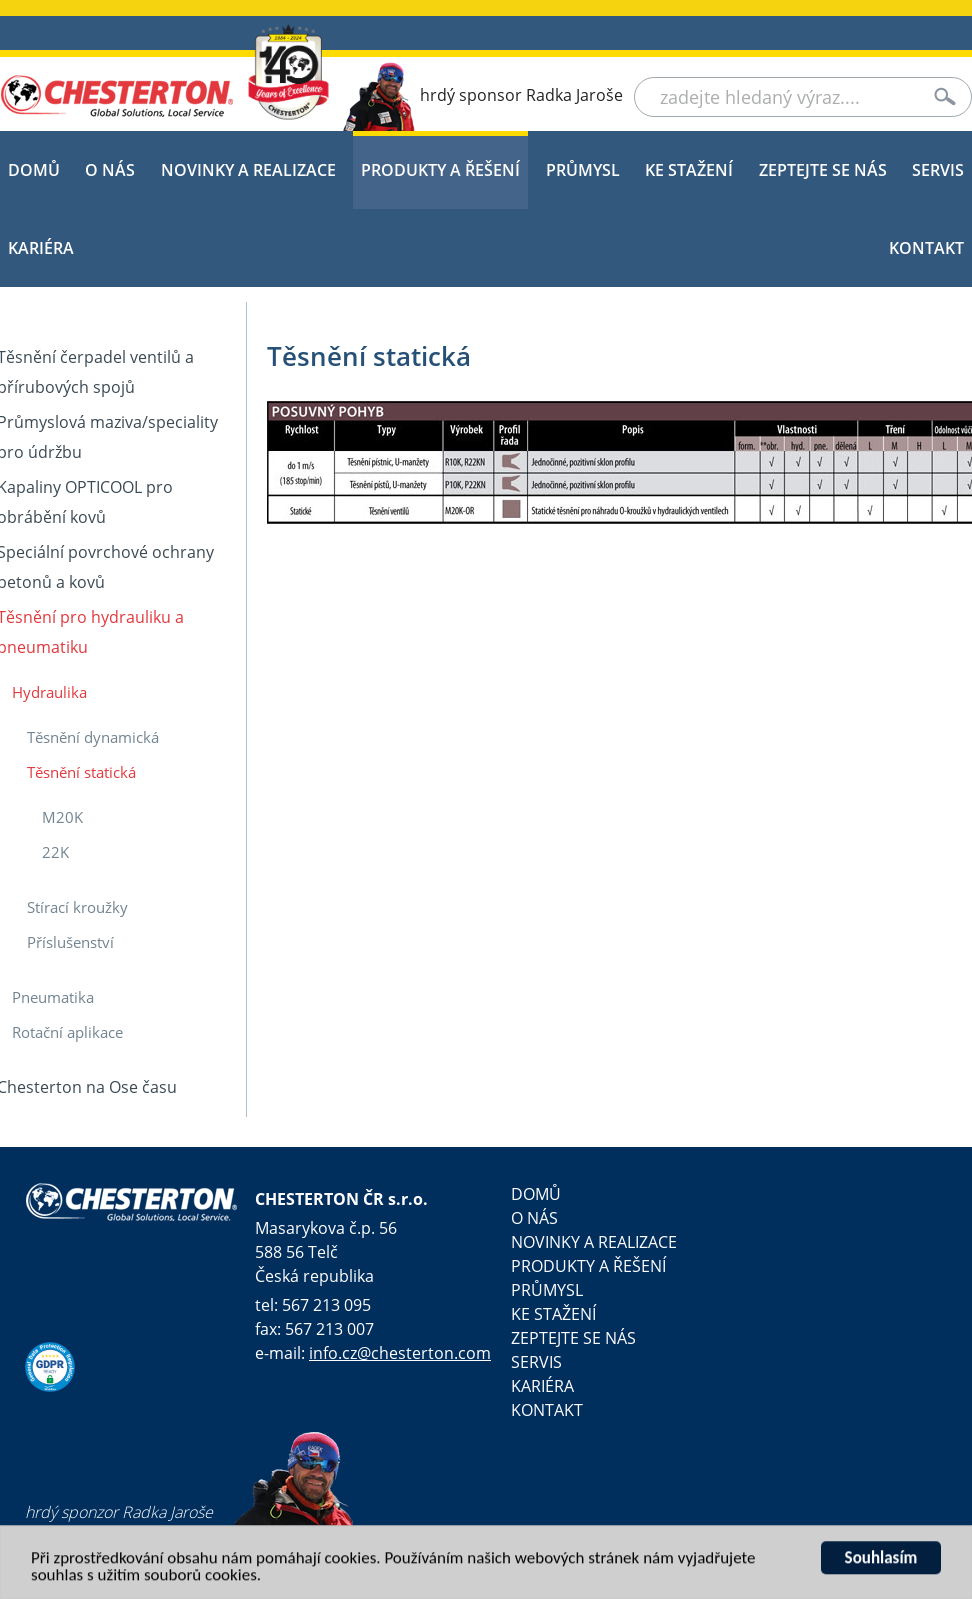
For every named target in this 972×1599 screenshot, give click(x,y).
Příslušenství (70, 942)
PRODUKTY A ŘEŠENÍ (440, 170)
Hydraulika (49, 692)
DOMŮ (34, 170)
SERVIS (938, 170)
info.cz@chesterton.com (400, 1353)
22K (55, 852)
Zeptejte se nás (823, 170)
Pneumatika (53, 997)
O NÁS (110, 170)
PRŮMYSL (583, 170)
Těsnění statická (81, 772)
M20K (62, 817)
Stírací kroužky (77, 907)
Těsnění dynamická (93, 737)
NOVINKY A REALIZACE (248, 170)
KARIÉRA (41, 248)
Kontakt (926, 248)
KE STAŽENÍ (689, 170)
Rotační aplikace (67, 1032)
